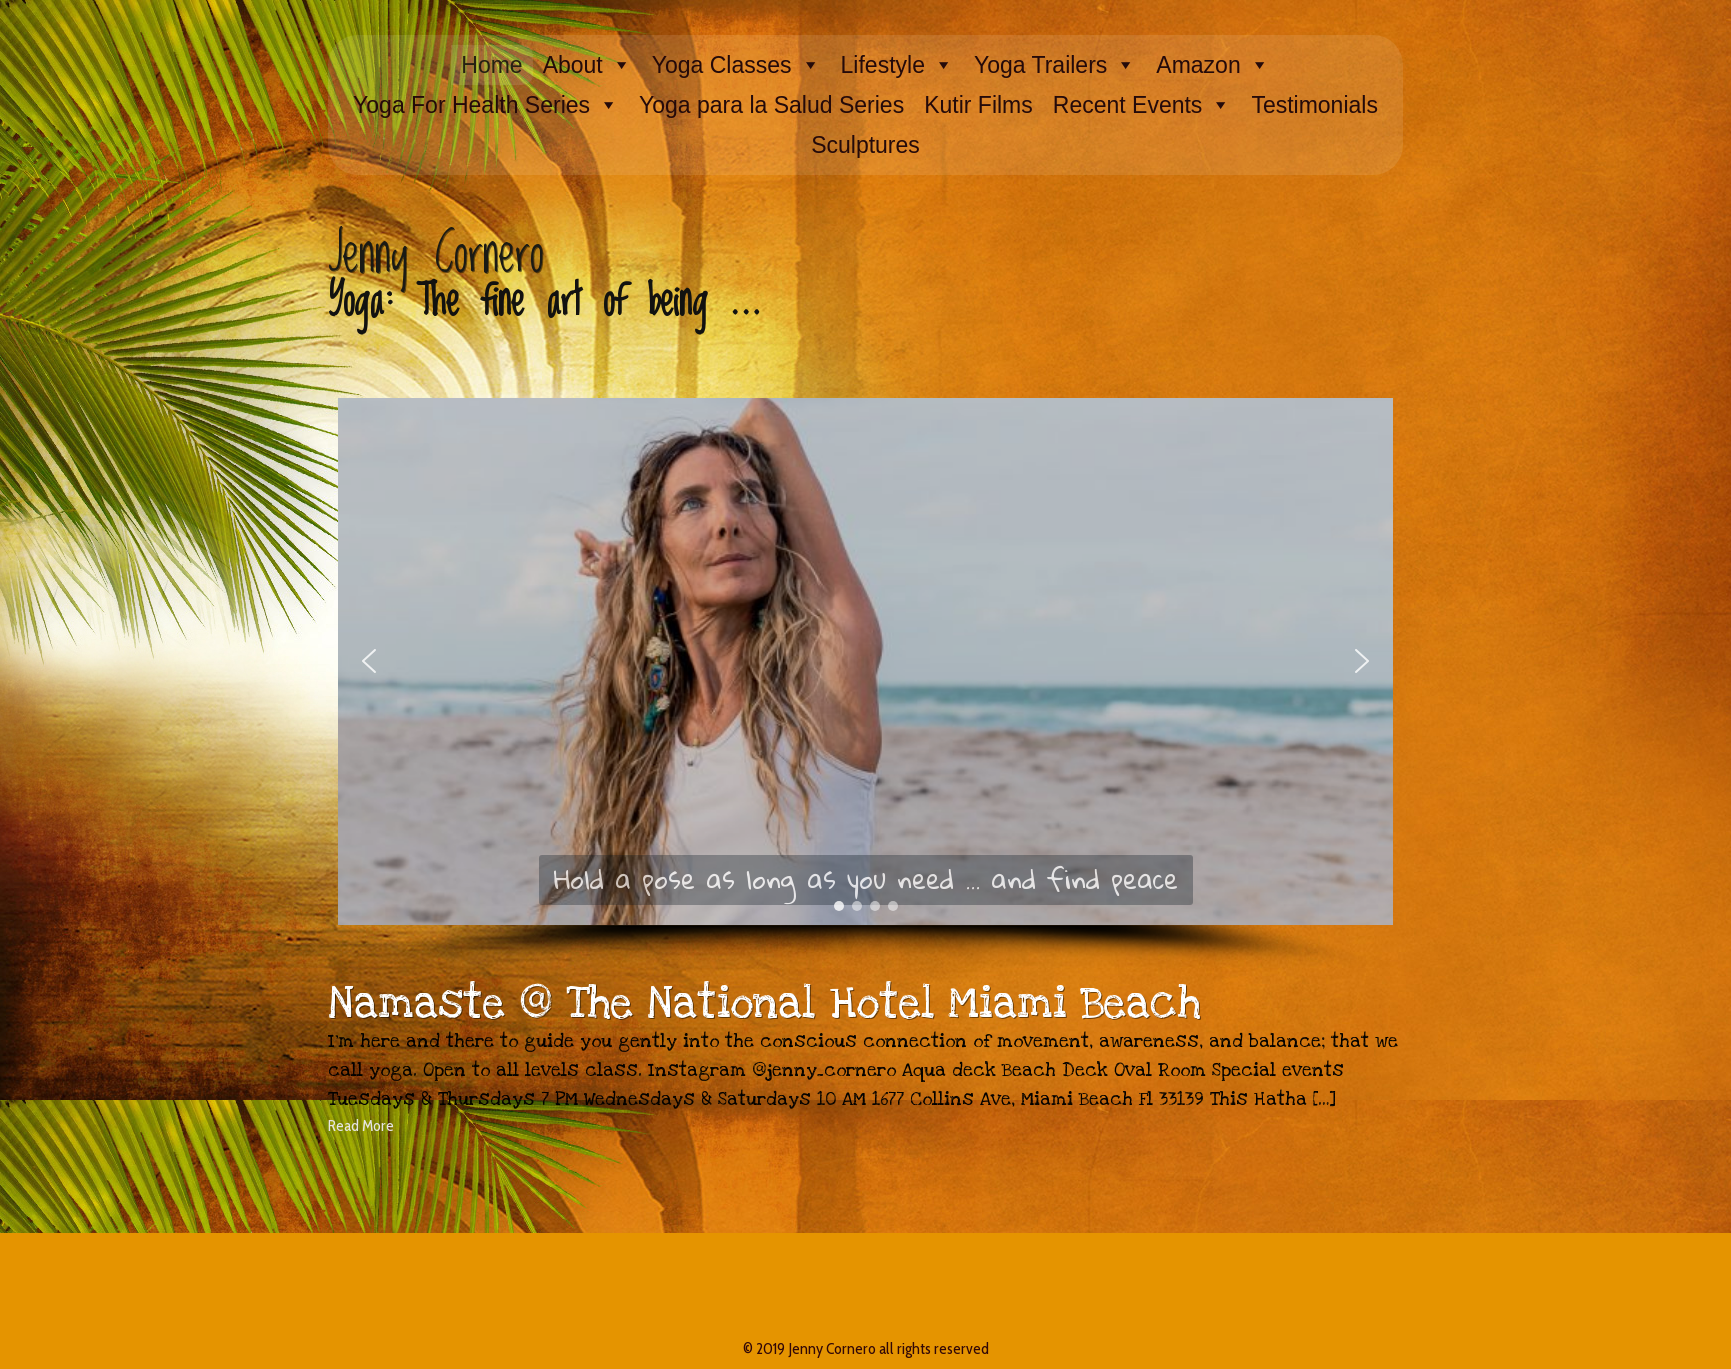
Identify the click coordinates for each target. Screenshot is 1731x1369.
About (587, 65)
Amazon (1212, 65)
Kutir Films (978, 105)
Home (491, 65)
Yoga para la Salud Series (771, 105)
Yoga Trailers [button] (1055, 65)
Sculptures (865, 145)
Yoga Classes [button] (736, 65)
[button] (369, 661)
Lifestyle (897, 65)
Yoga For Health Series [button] (486, 105)
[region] (865, 685)
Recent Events (1142, 105)
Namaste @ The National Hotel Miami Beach (764, 1004)
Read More (361, 1125)
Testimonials (1314, 105)
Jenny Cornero (436, 255)
